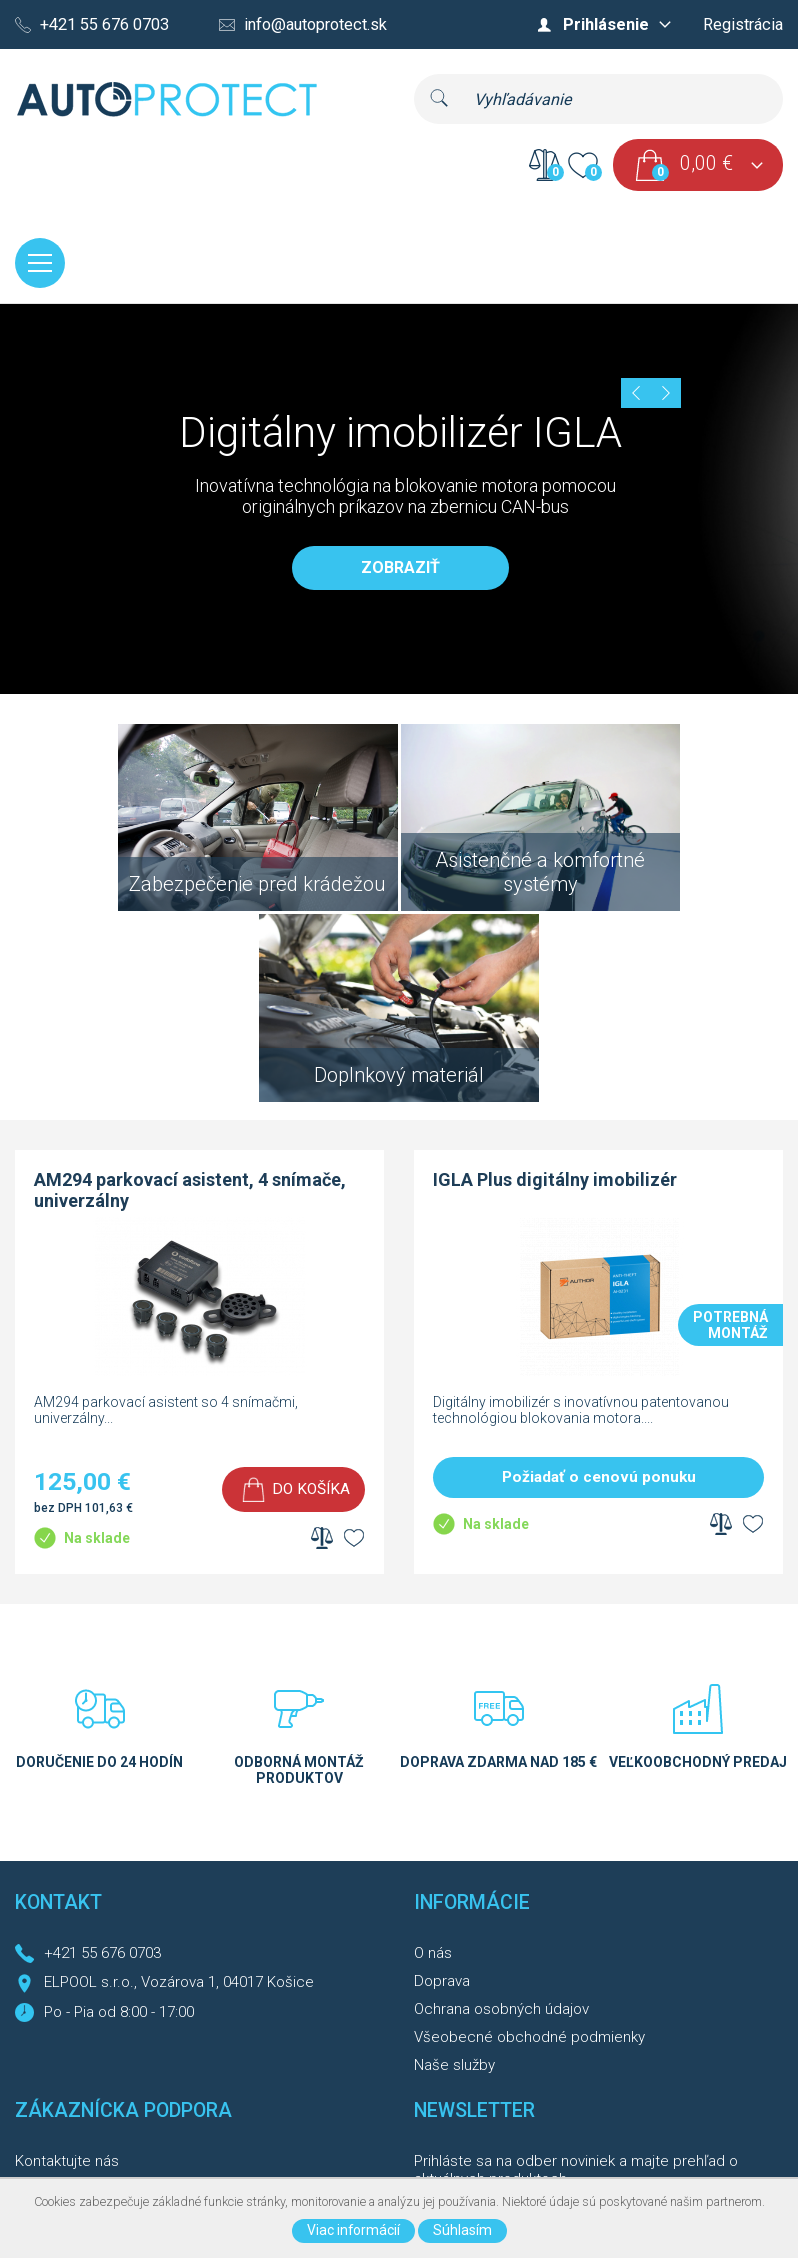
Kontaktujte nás (67, 1960)
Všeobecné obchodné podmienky (529, 1836)
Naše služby (454, 1864)
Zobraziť (400, 569)
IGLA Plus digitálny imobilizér (555, 978)
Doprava (442, 1780)
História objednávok (81, 2016)
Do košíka (311, 1288)
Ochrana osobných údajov (501, 1808)
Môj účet (44, 1988)
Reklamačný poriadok (86, 2044)
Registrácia (743, 24)
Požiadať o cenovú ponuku (599, 1276)
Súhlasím (462, 2230)
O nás (433, 1752)
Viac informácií (353, 2230)
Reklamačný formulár (85, 2072)
